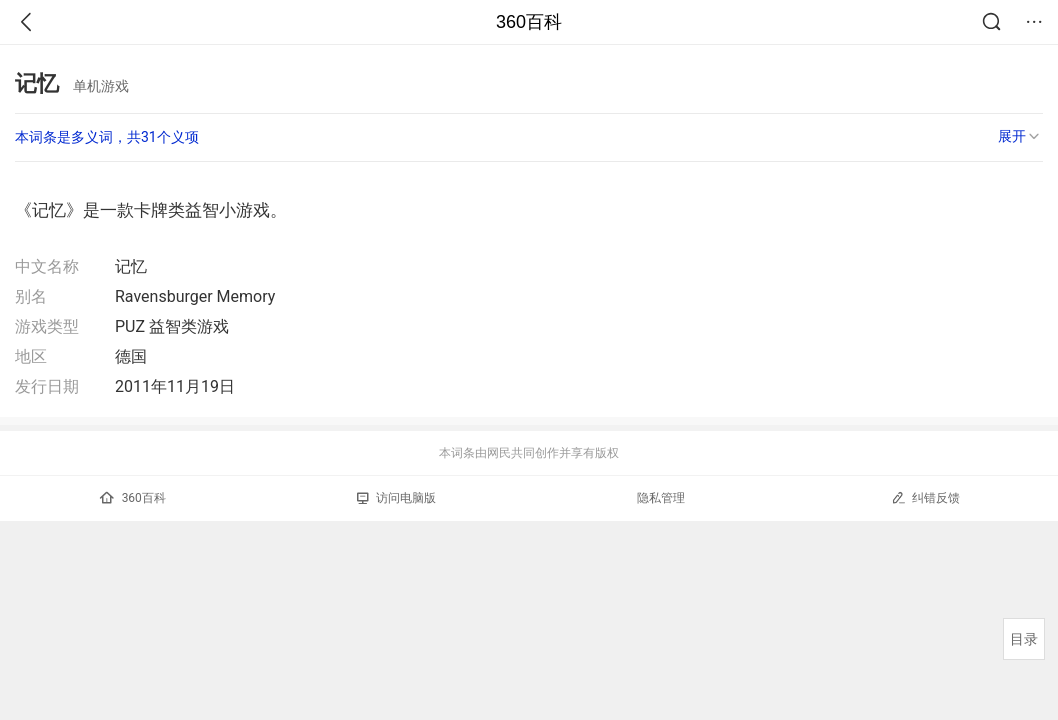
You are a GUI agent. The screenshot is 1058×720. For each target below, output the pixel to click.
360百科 (529, 22)
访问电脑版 (396, 498)
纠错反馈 (925, 497)
